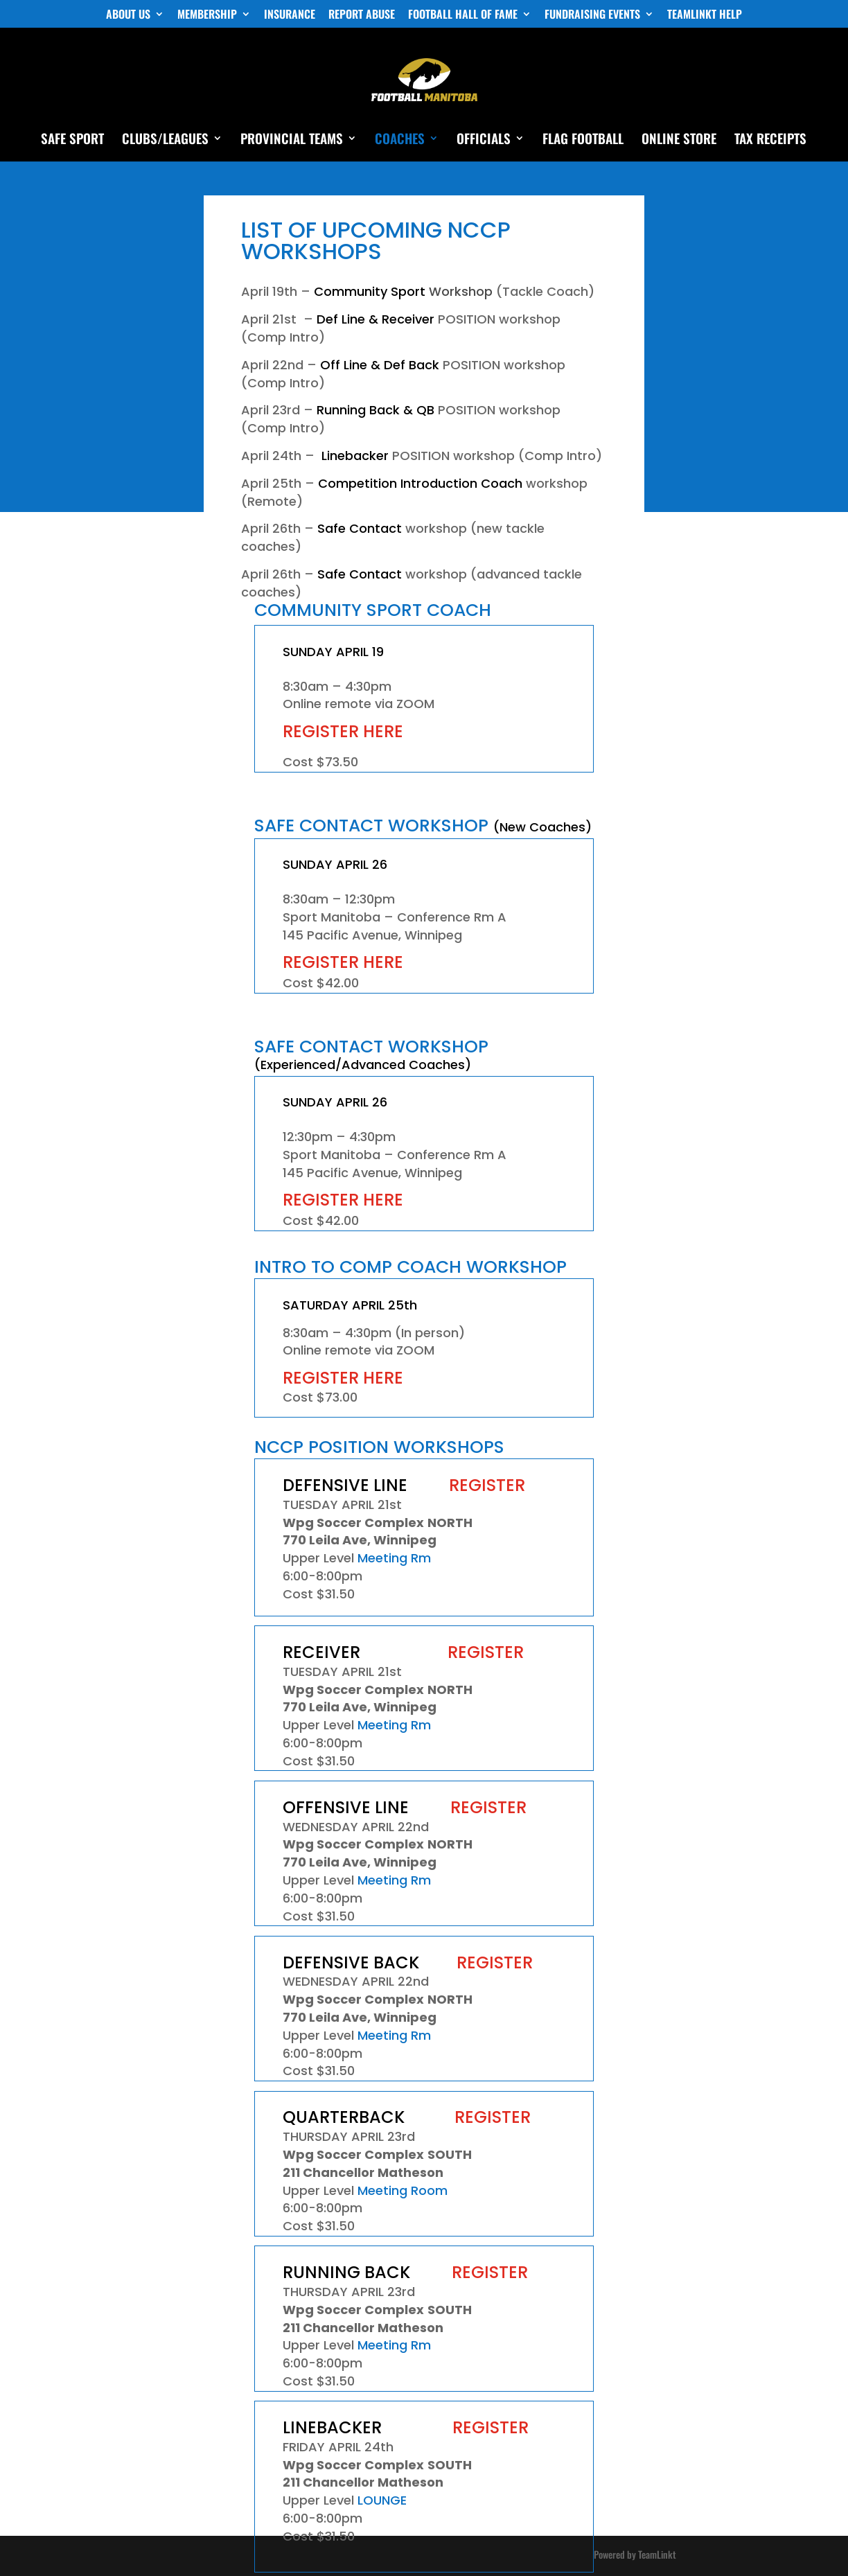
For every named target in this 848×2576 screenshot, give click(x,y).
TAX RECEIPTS (770, 140)
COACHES (400, 140)
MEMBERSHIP (207, 15)
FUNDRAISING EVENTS (592, 15)
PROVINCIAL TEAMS (291, 140)
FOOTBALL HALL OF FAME (463, 15)
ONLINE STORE (679, 140)
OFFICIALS (484, 140)
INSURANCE (289, 15)
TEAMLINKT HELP (704, 15)
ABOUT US (128, 15)
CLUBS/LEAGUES (165, 140)
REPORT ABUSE (361, 15)
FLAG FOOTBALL (583, 140)
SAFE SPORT (72, 140)
